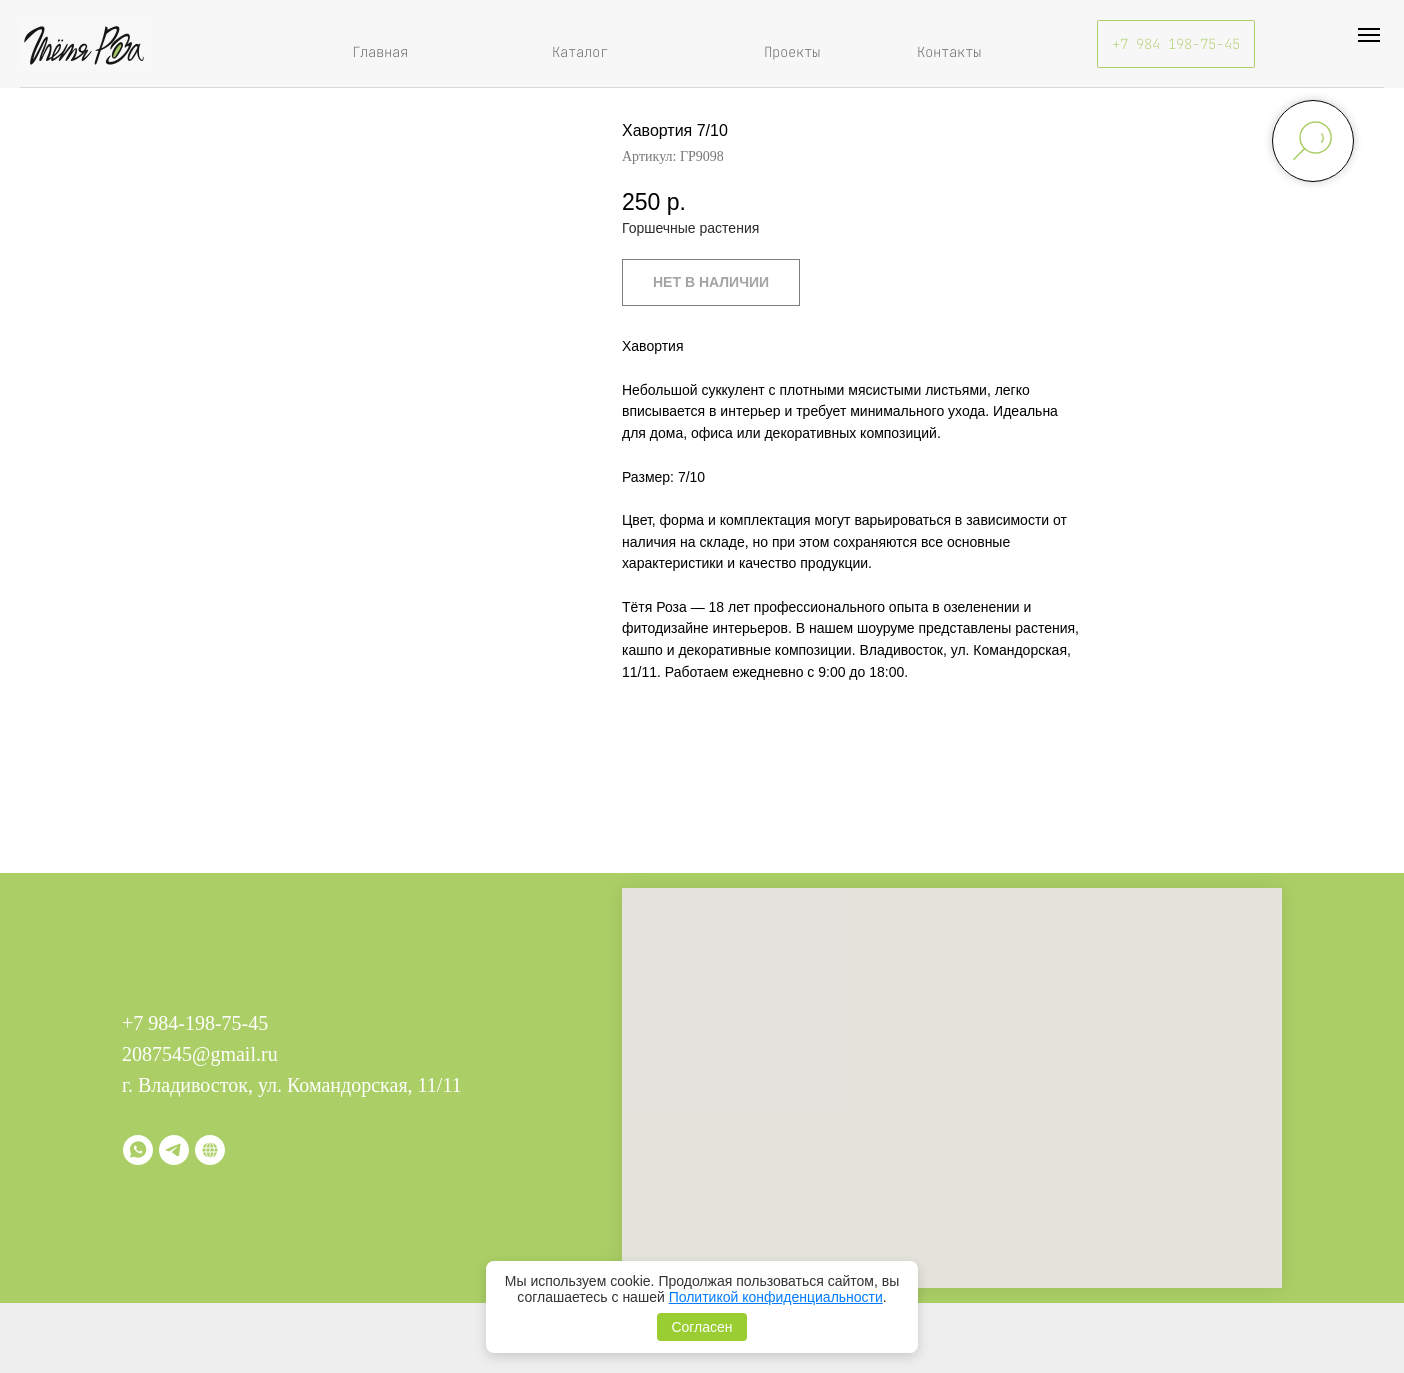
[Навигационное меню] (1369, 35)
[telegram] (174, 1150)
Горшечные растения (690, 228)
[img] (83, 44)
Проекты (792, 52)
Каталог (580, 52)
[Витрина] (210, 1150)
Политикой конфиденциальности (776, 1297)
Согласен (701, 1327)
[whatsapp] (138, 1150)
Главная (380, 52)
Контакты (949, 52)
